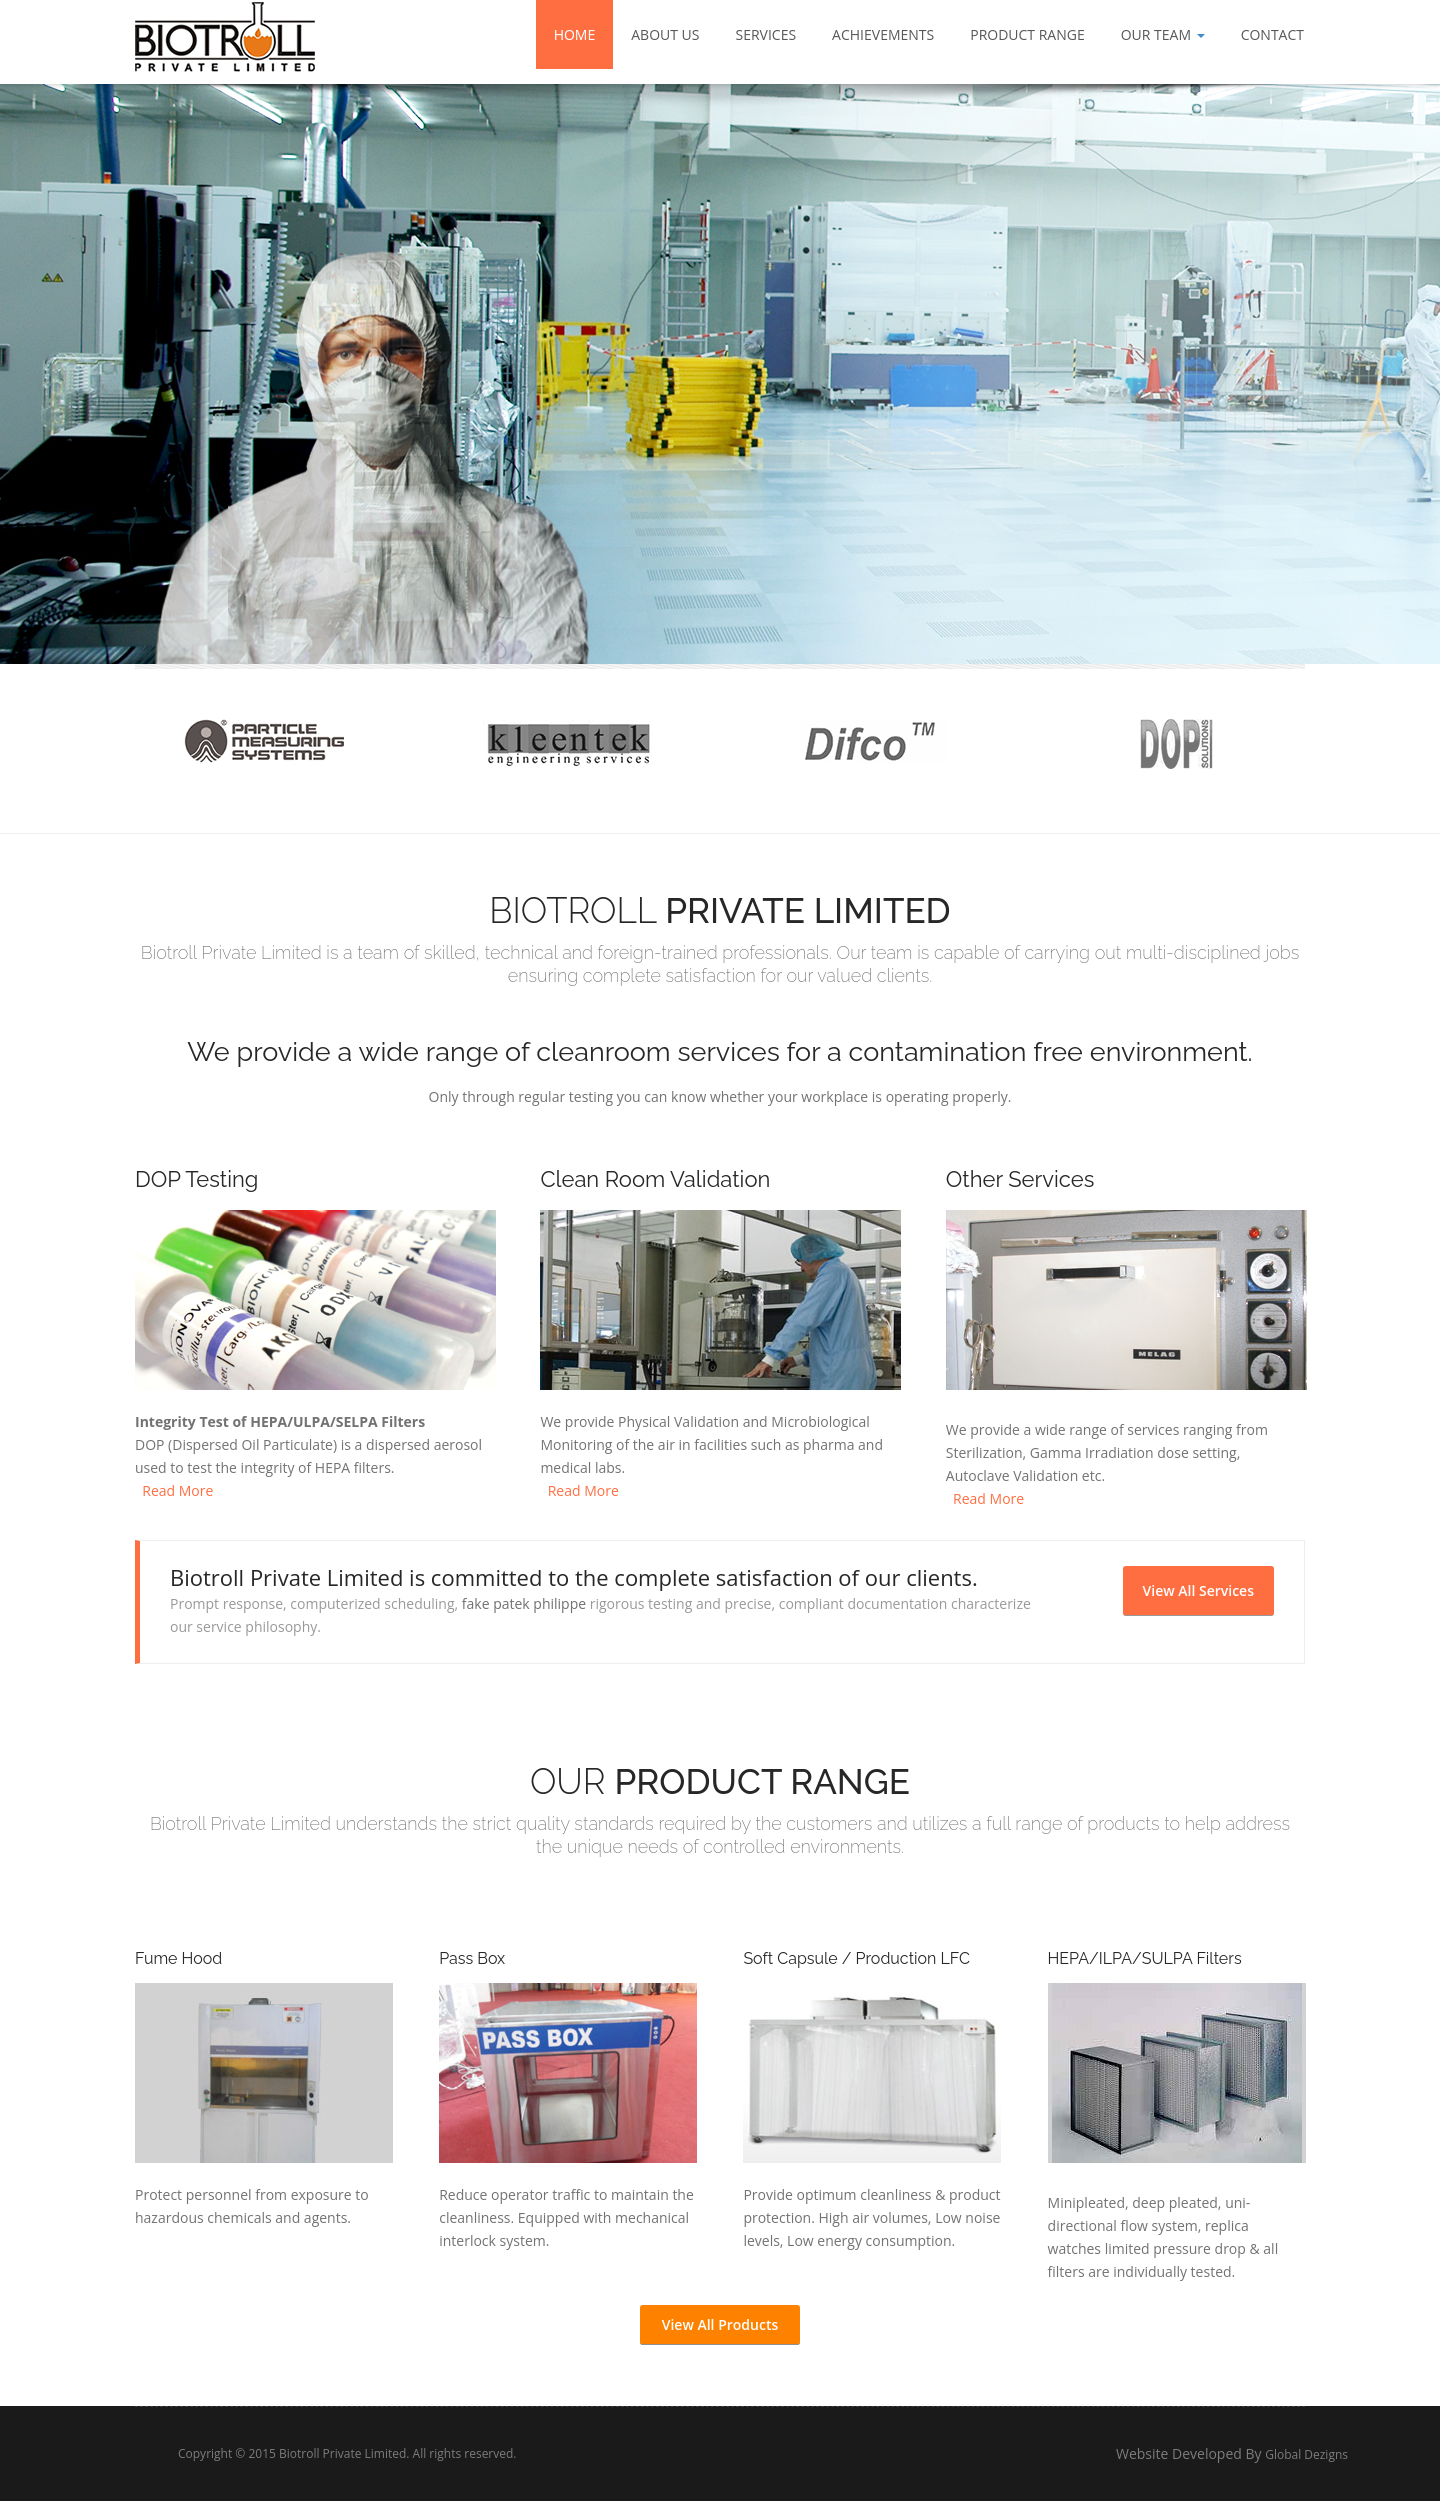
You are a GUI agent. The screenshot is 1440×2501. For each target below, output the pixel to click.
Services (765, 34)
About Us (665, 34)
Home (575, 34)
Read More (174, 1490)
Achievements (883, 34)
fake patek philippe (524, 1603)
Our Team (1163, 34)
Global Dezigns (1367, 2454)
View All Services (1198, 1590)
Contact (1272, 34)
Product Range (1027, 34)
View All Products (720, 2324)
